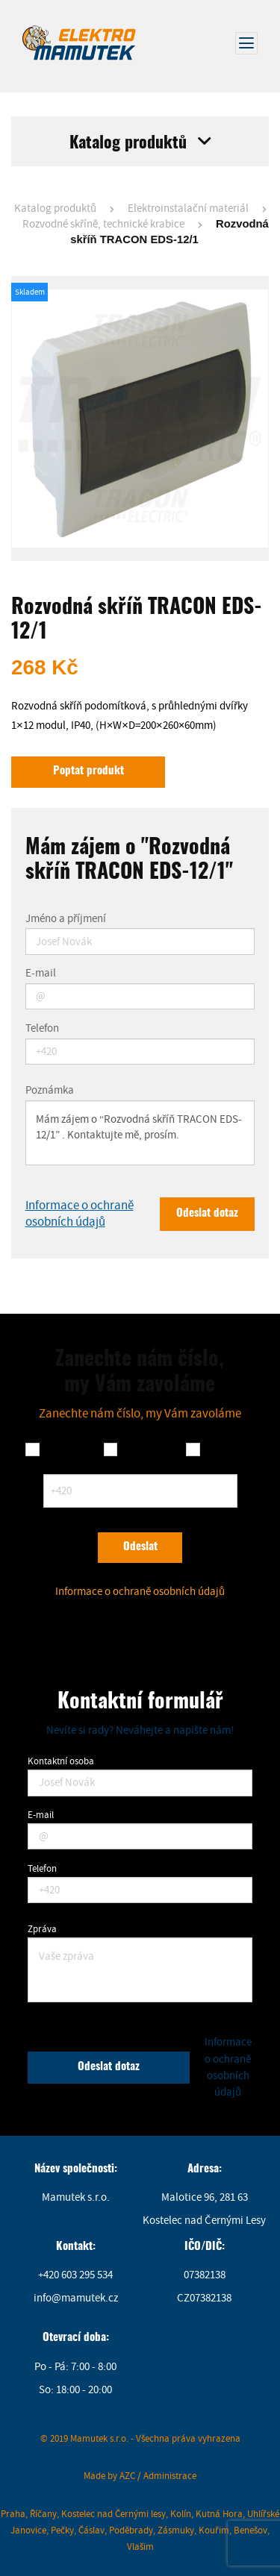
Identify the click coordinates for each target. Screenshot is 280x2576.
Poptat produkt (88, 771)
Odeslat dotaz (207, 1213)
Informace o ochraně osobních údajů (79, 1213)
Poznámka (49, 1091)
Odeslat (140, 1546)
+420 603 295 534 (75, 2275)
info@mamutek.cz (76, 2298)
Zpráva (42, 1929)
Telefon (42, 1029)
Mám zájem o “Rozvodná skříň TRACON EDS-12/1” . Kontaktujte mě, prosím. (140, 1132)
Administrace (169, 2475)
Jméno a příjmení (65, 919)
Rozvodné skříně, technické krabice (103, 224)
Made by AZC (109, 2475)
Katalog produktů (55, 208)
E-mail (40, 974)
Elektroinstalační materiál (188, 208)
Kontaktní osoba (61, 1761)
